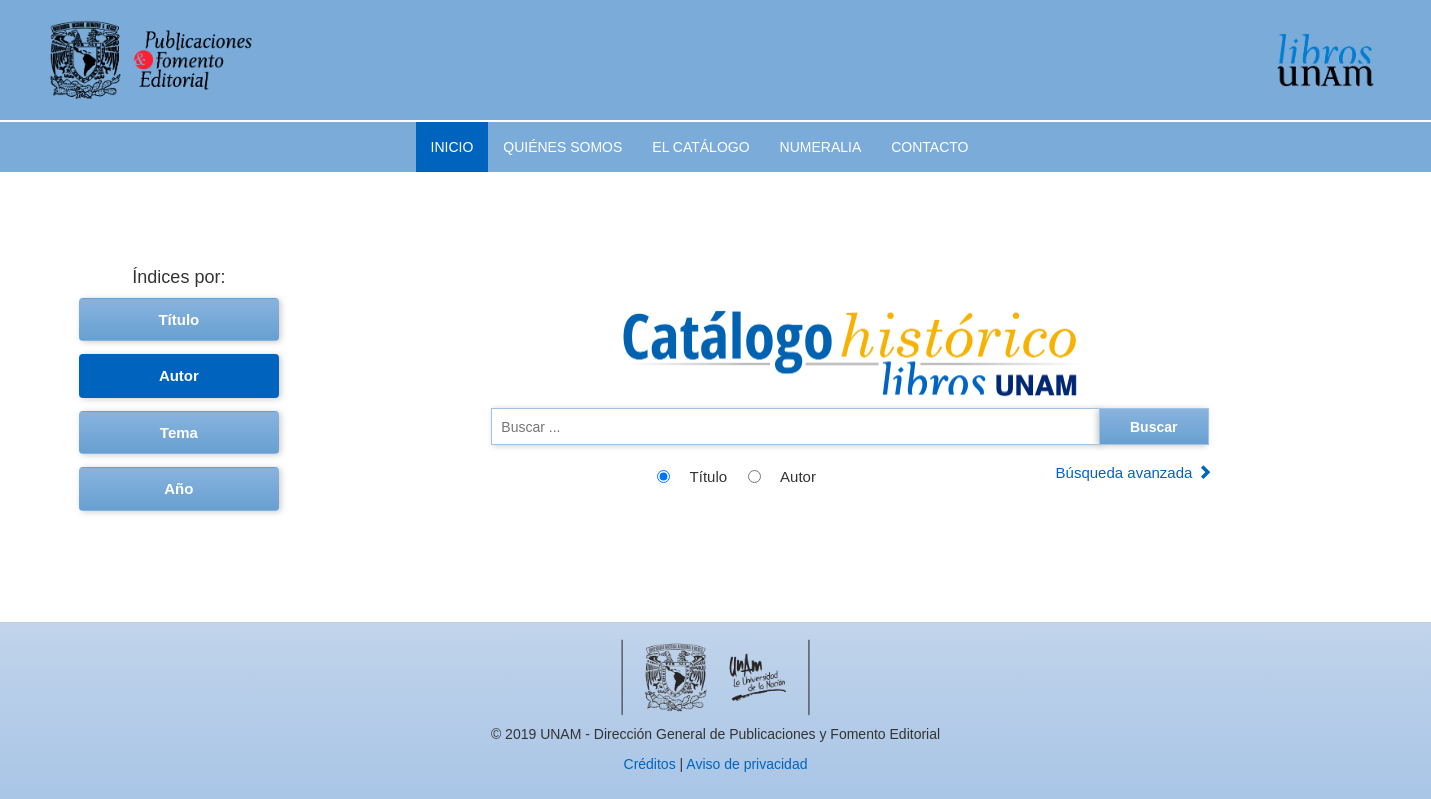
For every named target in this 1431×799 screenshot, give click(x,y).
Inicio (452, 147)
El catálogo (700, 147)
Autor (179, 375)
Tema (179, 432)
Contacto (929, 147)
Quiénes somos (562, 147)
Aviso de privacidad (746, 764)
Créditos (650, 764)
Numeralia (821, 147)
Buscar (1153, 427)
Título (178, 319)
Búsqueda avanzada (1134, 472)
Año (178, 488)
